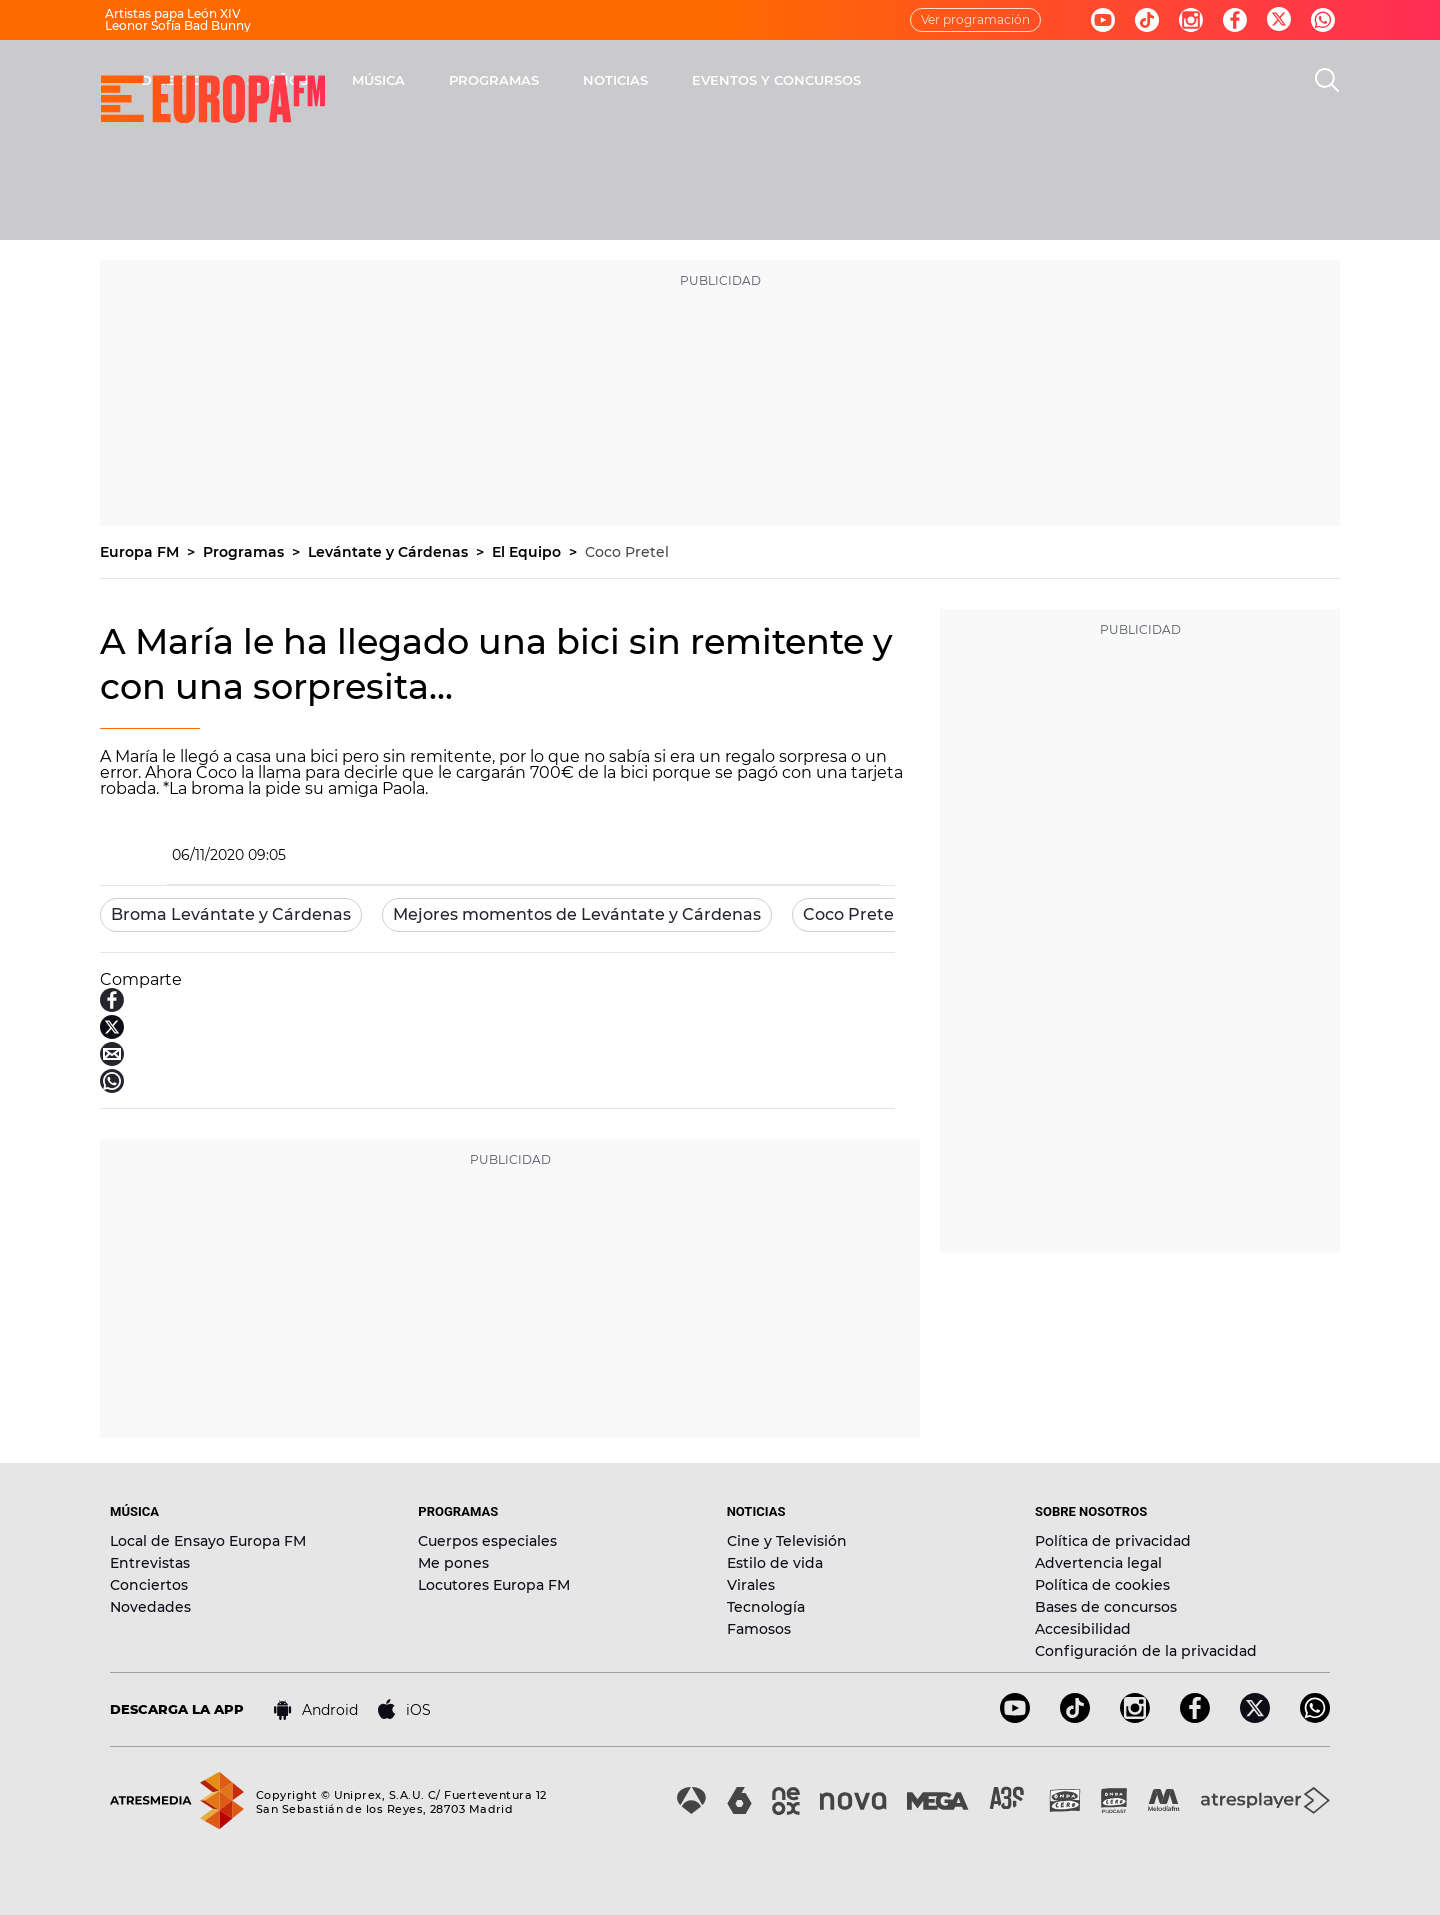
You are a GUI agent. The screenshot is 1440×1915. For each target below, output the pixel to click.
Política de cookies (1102, 1585)
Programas (245, 552)
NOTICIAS (878, 80)
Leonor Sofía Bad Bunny (178, 25)
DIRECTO (435, 80)
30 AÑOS (540, 80)
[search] (1327, 80)
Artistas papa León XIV (173, 13)
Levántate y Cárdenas (390, 552)
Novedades (150, 1607)
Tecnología (766, 1607)
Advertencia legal (1098, 1563)
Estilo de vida (775, 1563)
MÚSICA (641, 80)
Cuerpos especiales (487, 1541)
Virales (751, 1585)
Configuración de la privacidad (1146, 1651)
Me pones (453, 1563)
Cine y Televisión (787, 1541)
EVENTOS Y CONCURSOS (1039, 80)
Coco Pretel (627, 552)
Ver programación (975, 19)
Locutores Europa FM (494, 1585)
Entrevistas (150, 1563)
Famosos (759, 1629)
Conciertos (149, 1585)
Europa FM (141, 552)
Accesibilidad (1083, 1629)
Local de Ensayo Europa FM (208, 1541)
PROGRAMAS (757, 80)
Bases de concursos (1106, 1607)
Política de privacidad (1113, 1541)
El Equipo (528, 552)
